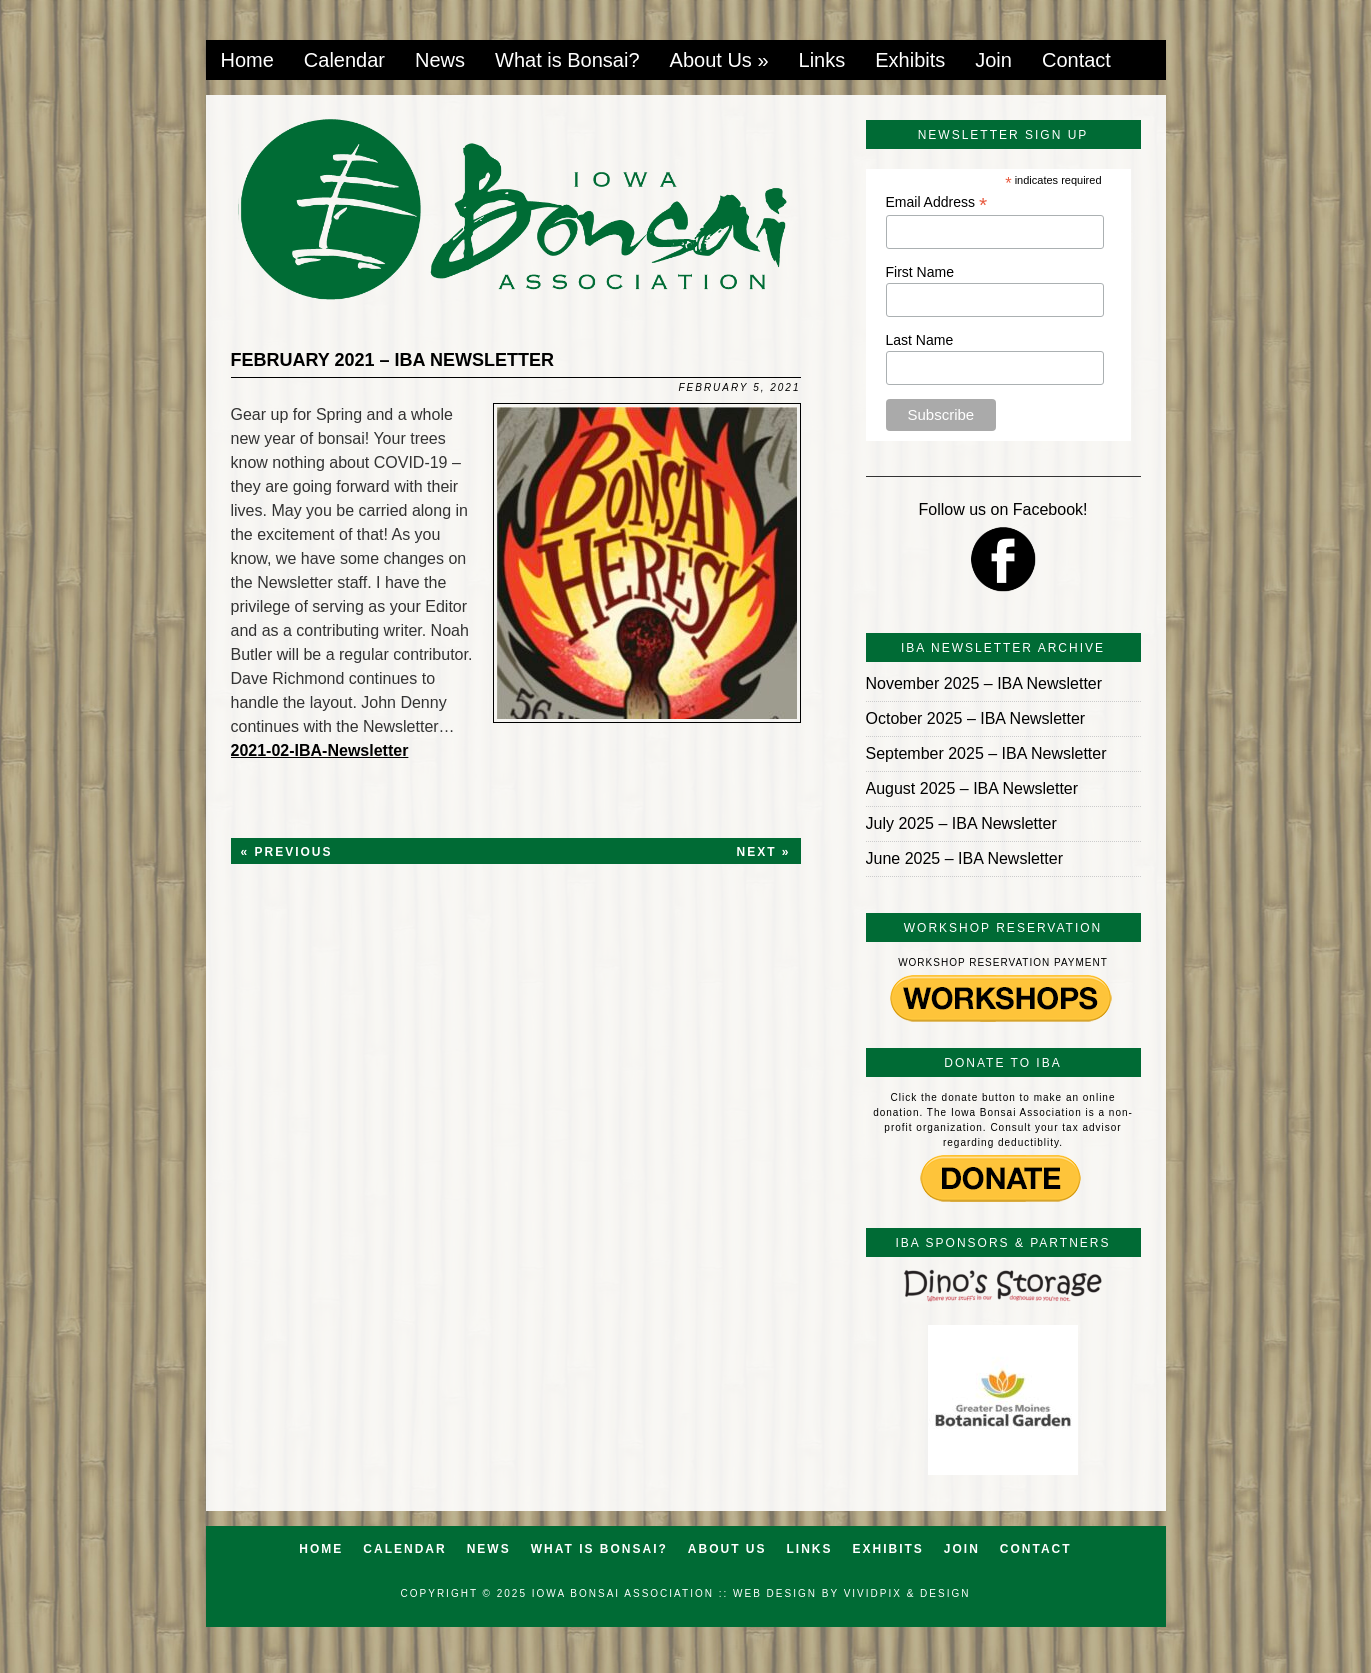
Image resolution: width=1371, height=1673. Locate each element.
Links (822, 60)
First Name (920, 272)
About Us (719, 60)
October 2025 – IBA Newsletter (976, 718)
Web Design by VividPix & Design (851, 1593)
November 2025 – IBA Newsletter (984, 683)
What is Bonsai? (567, 60)
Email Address (937, 202)
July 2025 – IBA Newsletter (961, 823)
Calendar (344, 60)
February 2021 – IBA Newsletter (392, 360)
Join (993, 60)
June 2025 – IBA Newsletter (964, 858)
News (440, 60)
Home (247, 60)
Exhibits (910, 60)
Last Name (920, 340)
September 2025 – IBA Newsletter (986, 753)
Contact (1076, 60)
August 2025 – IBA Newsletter (972, 788)
